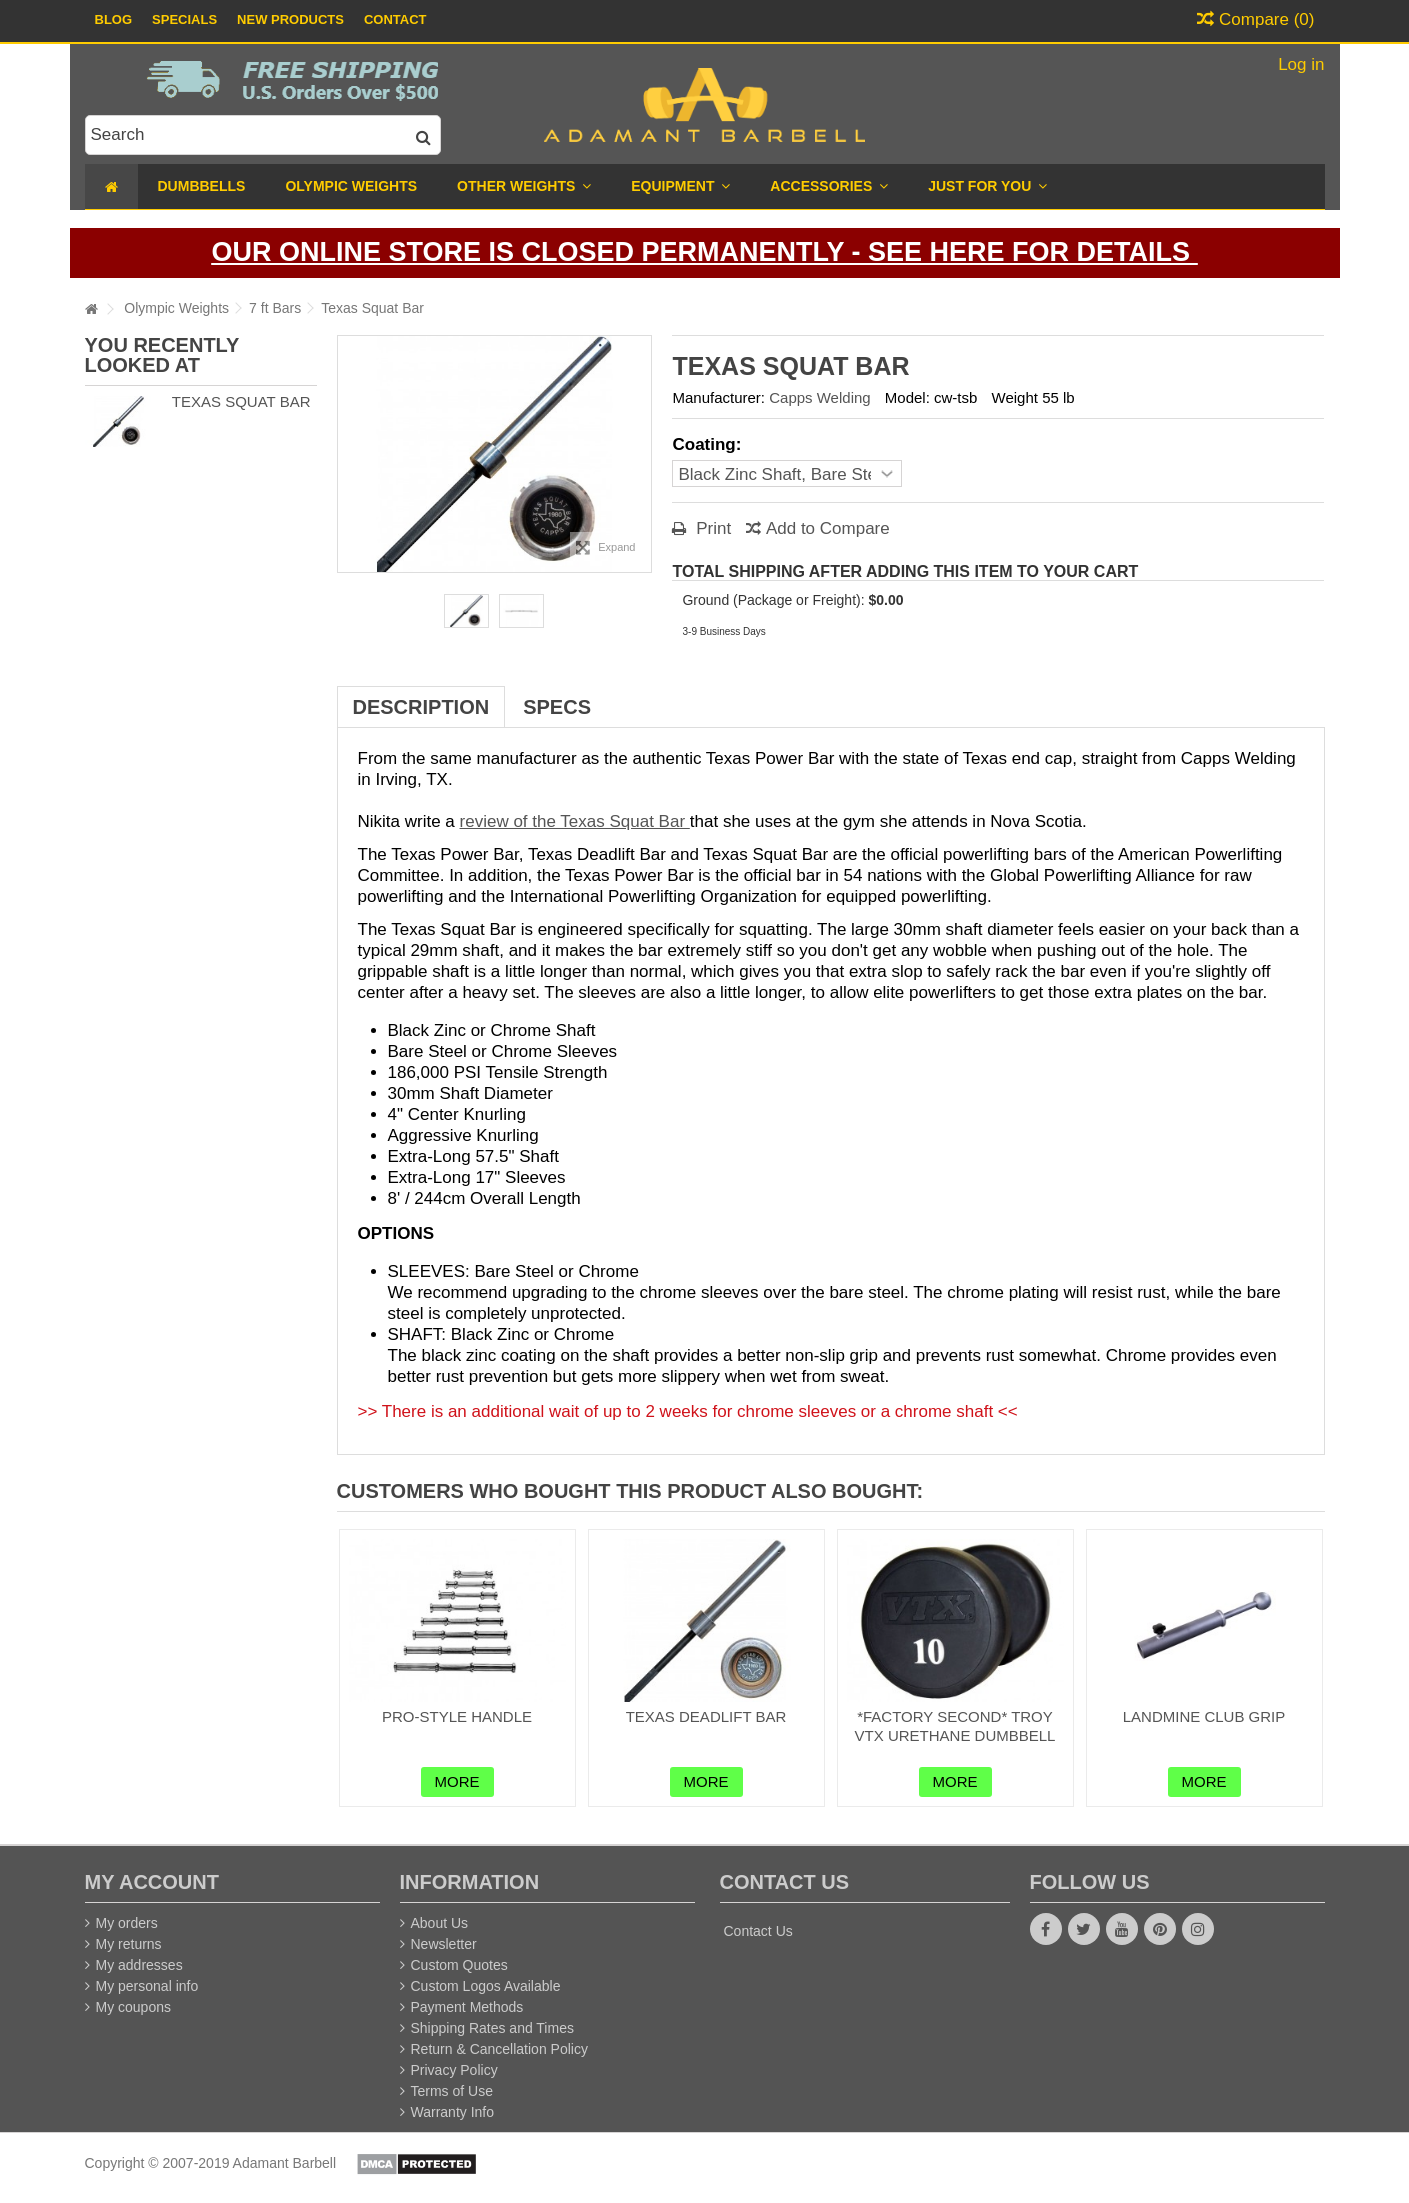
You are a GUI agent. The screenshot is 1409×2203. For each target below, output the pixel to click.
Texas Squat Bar (241, 401)
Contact (395, 19)
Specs (557, 707)
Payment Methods (467, 2007)
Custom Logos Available (486, 1986)
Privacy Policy (454, 2070)
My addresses (139, 1965)
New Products (290, 19)
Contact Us (758, 1931)
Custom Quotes (459, 1965)
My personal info (147, 1986)
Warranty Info (453, 2112)
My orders (127, 1923)
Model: (907, 397)
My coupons (133, 2007)
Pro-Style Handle (457, 1716)
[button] (987, 186)
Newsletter (444, 1944)
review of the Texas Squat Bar (575, 821)
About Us (440, 1923)
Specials (184, 19)
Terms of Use (452, 2091)
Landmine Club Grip (1204, 1716)
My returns (129, 1944)
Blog (114, 19)
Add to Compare (828, 528)
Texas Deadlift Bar (706, 1716)
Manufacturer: (718, 397)
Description (421, 707)
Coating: (709, 444)
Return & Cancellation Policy (499, 2049)
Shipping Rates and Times (492, 2028)
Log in (1298, 64)
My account (152, 1882)
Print (711, 528)
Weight (1015, 397)
